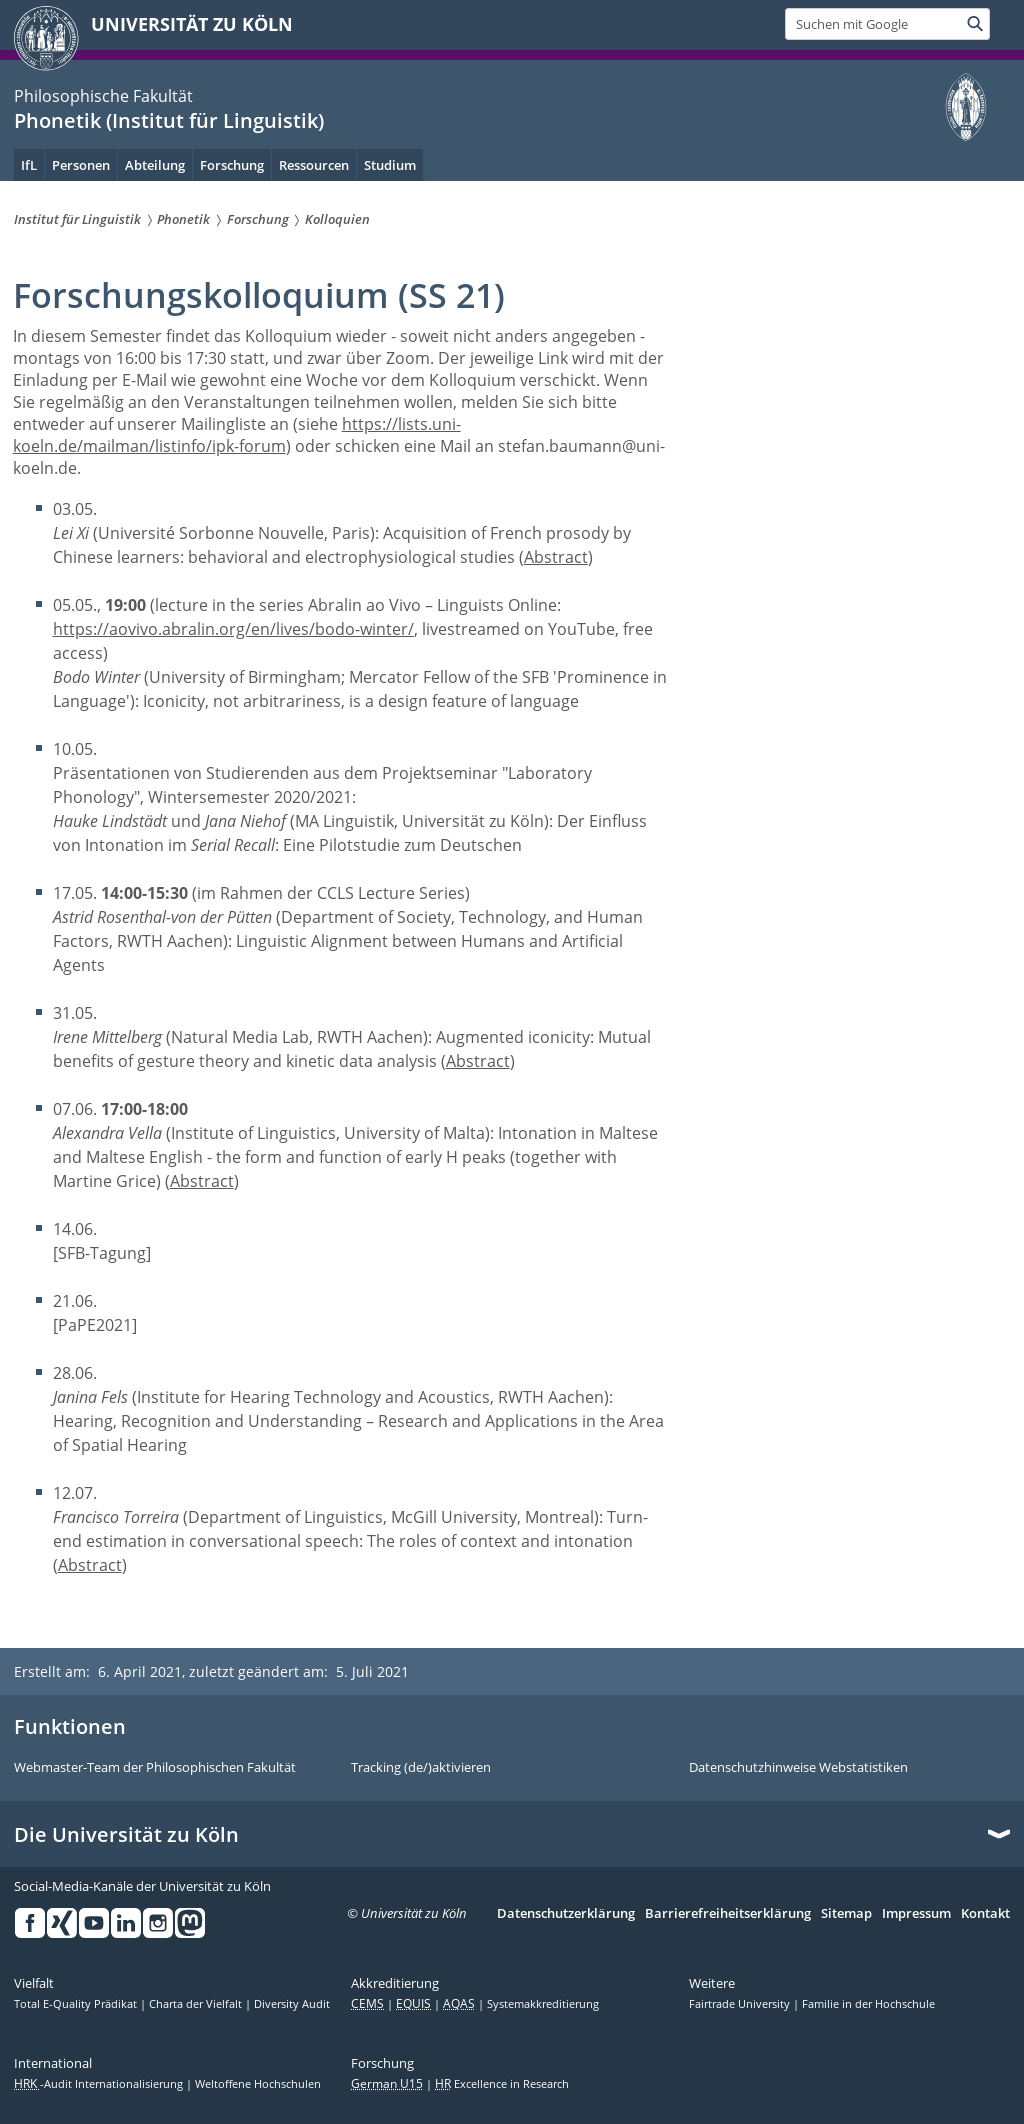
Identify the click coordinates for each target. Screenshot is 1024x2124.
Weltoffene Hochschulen (258, 2084)
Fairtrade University (741, 2004)
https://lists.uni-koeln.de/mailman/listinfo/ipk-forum (237, 435)
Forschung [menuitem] (232, 165)
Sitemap (846, 1914)
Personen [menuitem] (81, 165)
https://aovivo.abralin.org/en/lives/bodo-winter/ (233, 629)
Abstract (556, 557)
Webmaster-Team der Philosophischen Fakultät (155, 1768)
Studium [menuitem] (390, 165)
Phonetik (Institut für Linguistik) (169, 120)
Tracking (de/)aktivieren (421, 1768)
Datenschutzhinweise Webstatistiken (798, 1768)
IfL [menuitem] (29, 165)
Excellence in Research (502, 2084)
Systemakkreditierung (543, 2004)
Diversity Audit (292, 2004)
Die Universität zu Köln (126, 1835)
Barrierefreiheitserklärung (728, 1914)
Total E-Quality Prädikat (77, 2004)
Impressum (916, 1914)
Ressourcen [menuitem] (314, 165)
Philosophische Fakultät (103, 96)
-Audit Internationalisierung (100, 2084)
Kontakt (985, 1914)
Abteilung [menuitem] (155, 165)
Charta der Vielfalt (197, 2004)
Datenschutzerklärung (566, 1914)
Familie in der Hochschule (868, 2004)
